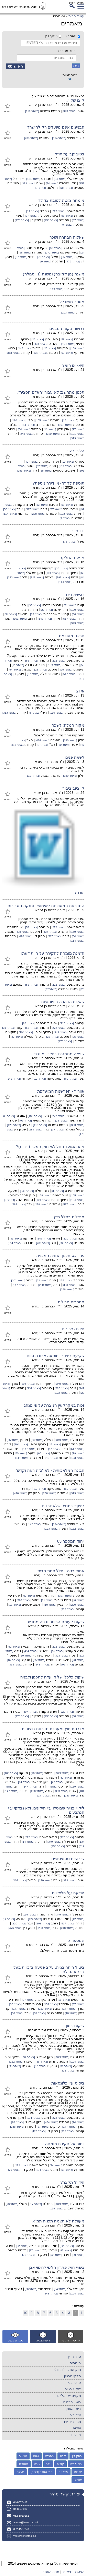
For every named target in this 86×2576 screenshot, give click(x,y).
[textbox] (49, 43)
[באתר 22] (56, 1782)
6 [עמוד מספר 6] (50, 2313)
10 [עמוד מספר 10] (25, 2313)
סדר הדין (74, 2357)
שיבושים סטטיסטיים (67, 1858)
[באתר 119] (32, 111)
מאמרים (72, 36)
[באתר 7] (51, 1786)
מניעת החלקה (72, 557)
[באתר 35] (66, 187)
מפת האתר (51, 2572)
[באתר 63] (35, 614)
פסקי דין (53, 36)
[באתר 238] (31, 138)
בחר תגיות (70, 76)
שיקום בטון (75, 2025)
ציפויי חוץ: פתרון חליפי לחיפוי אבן (56, 2267)
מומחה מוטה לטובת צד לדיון (59, 200)
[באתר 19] (32, 211)
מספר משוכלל (72, 301)
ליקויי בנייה (73, 2389)
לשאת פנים (74, 757)
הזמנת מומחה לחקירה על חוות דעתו (52, 953)
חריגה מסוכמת (71, 635)
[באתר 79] (77, 1453)
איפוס (76, 65)
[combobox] (50, 43)
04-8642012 (20, 2508)
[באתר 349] (60, 1032)
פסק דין (77, 2456)
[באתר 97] (31, 461)
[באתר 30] (77, 1716)
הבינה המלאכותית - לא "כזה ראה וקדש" (49, 1470)
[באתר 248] (26, 433)
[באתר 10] (49, 1604)
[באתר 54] (23, 429)
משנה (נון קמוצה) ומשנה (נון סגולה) (53, 274)
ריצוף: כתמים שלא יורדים (63, 1506)
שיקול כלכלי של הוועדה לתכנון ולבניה (52, 1677)
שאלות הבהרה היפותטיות (62, 1001)
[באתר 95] (67, 1664)
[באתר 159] (77, 348)
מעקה (20, 2471)
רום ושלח (76, 2464)
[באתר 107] (64, 424)
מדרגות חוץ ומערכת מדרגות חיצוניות (53, 1728)
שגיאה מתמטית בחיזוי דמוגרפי (58, 1054)
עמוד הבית (76, 16)
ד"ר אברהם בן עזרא (44, 105)
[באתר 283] (24, 470)
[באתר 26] (37, 339)
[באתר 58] (66, 215)
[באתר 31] (69, 605)
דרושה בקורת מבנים (66, 328)
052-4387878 (21, 2529)
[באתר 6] (42, 2061)
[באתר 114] (10, 513)
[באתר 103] (68, 312)
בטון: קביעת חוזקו (68, 154)
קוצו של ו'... (74, 100)
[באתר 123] (36, 577)
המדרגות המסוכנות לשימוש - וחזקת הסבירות (46, 905)
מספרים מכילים (71, 1302)
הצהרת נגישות (73, 2572)
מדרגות (63, 2471)
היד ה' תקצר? (72, 2182)
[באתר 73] (43, 257)
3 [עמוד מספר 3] (69, 2313)
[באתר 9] (40, 187)
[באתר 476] (21, 220)
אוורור (78, 2479)
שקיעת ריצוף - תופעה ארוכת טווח (55, 1355)
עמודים (23, 2464)
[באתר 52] (41, 504)
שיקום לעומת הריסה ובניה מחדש (56, 1621)
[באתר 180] (18, 420)
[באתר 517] (32, 509)
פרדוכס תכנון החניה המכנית (60, 1255)
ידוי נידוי (78, 531)
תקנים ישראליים (69, 2396)
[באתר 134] (33, 2117)
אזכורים (75, 2415)
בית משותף (72, 2409)
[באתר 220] (52, 433)
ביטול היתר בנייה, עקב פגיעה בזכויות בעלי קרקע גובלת (48, 1969)
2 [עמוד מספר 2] (75, 2313)
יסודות (78, 2471)
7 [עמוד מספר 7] (44, 2313)
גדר (48, 2464)
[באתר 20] (77, 1660)
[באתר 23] (46, 609)
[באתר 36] (61, 568)
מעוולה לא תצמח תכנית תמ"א (58, 2221)
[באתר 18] (14, 1604)
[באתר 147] (24, 348)
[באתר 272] (58, 211)
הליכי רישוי (75, 451)
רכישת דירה (74, 594)
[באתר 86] (55, 248)
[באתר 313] (13, 352)
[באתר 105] (42, 420)
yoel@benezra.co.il (24, 2535)
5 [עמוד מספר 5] (56, 2313)
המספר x (76, 1940)
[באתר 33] (34, 605)
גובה (37, 2464)
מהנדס (49, 2456)
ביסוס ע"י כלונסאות (67, 2083)
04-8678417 (20, 2502)
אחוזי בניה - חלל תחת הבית (60, 1571)
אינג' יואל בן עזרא (48, 1151)
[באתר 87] (13, 1660)
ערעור (23, 2456)
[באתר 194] (58, 138)
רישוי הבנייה (72, 2402)
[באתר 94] (59, 178)
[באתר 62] (41, 466)
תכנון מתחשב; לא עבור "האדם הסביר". (50, 392)
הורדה (79, 892)
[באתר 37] (30, 215)
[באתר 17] (77, 429)
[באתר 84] (51, 183)
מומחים (75, 2363)
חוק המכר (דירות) (67, 2370)
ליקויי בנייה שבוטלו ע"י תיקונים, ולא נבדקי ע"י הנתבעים (46, 1810)
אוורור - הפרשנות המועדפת (60, 1091)
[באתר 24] (55, 2165)
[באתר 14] (27, 1841)
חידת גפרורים (73, 1329)
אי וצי (79, 691)
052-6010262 (21, 2515)
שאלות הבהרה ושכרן (66, 237)
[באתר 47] (54, 1448)
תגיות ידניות (72, 2422)
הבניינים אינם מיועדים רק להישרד (55, 127)
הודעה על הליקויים (68, 1893)
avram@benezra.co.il (25, 2522)
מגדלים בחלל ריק (69, 1217)
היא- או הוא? (73, 365)
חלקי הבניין (72, 2376)
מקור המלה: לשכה (68, 725)
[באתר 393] (69, 111)
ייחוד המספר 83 (70, 1541)
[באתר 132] (39, 352)
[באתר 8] (34, 712)
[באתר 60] (66, 352)
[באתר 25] (49, 348)
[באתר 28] (39, 669)
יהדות (77, 2428)
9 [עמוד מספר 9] (31, 2313)
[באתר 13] (54, 1444)
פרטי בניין (73, 2383)
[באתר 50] (9, 509)
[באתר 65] (8, 1116)
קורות (60, 2464)
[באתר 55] (66, 257)
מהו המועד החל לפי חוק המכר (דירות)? (50, 1146)
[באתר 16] (68, 420)
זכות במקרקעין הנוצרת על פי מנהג (54, 1405)
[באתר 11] (28, 424)
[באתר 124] (77, 1199)
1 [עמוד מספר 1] (82, 2313)
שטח (36, 2456)
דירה (63, 2456)
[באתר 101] (77, 433)
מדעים (76, 2435)
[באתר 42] (65, 1777)
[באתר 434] (32, 178)
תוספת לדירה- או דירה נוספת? (58, 483)
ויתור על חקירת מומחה (64, 2143)
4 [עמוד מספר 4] (63, 2313)
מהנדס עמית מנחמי (42, 2030)
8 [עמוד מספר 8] (38, 2313)
